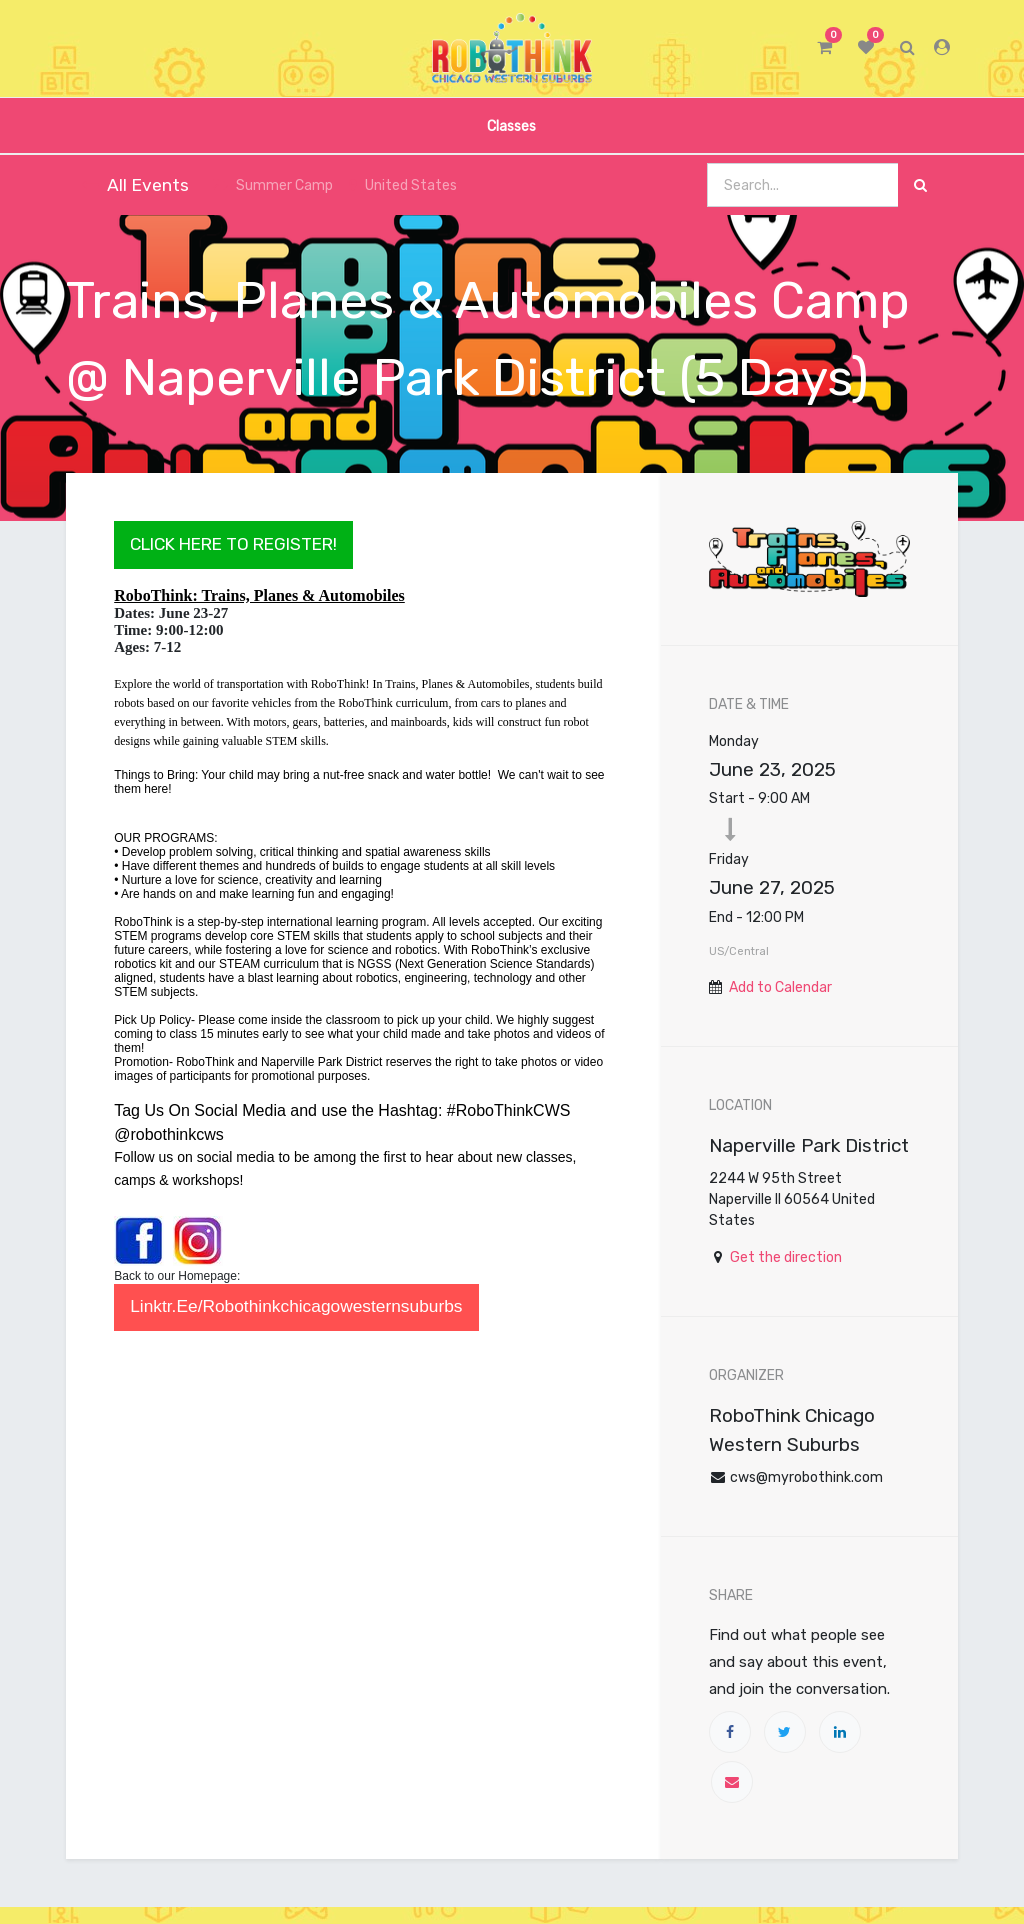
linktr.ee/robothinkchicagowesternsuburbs (296, 1306)
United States (403, 185)
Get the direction (786, 1257)
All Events (135, 185)
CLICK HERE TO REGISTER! (233, 544)
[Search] (920, 185)
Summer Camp (273, 185)
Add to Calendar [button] (780, 987)
